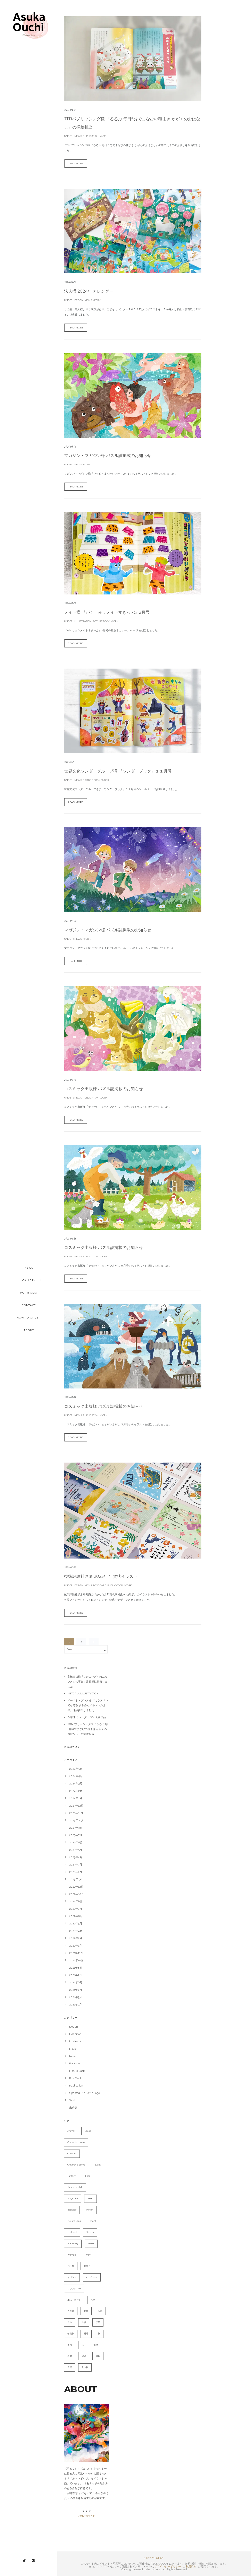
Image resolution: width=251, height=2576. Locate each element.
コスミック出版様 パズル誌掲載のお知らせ (103, 1088)
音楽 (69, 2367)
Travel (91, 2243)
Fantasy (71, 2176)
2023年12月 (76, 1805)
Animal (71, 2131)
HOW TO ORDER (29, 1317)
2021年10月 (76, 1960)
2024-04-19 (70, 282)
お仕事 (70, 2266)
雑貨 (98, 2356)
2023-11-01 (69, 762)
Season (90, 2232)
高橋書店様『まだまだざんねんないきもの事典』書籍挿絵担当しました (87, 1681)
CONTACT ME (86, 2516)
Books (88, 2131)
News (78, 136)
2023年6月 (76, 1842)
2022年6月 (76, 1916)
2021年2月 (75, 2004)
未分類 (73, 2107)
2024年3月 (75, 1783)
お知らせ (88, 2266)
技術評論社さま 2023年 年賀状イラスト (100, 1576)
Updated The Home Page (84, 2092)
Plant (93, 2221)
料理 (86, 2333)
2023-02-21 (70, 1397)
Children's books (76, 2164)
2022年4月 (75, 1930)
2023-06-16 (70, 1080)
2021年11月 (76, 1953)
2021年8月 (75, 1967)
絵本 (69, 2356)
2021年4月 (75, 1989)
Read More (76, 163)
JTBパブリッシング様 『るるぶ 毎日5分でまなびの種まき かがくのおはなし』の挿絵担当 (132, 123)
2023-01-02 (70, 1567)
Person (89, 2209)
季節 (98, 2322)
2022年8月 (76, 1901)
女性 (69, 2322)
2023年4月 (75, 1857)
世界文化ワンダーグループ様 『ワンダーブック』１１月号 (118, 771)
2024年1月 (75, 1798)
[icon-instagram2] (33, 2561)
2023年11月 (76, 1813)
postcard (72, 2232)
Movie (72, 2048)
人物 (93, 2300)
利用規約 (191, 2566)
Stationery (72, 2243)
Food (88, 2176)
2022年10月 (76, 1894)
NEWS (29, 1267)
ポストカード (74, 2300)
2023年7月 (75, 1835)
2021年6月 (75, 1982)
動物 (86, 2311)
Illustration (82, 621)
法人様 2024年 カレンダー (88, 291)
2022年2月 (75, 1938)
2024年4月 (76, 1776)
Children (71, 2153)
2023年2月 (75, 1871)
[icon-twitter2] (25, 2561)
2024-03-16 (70, 447)
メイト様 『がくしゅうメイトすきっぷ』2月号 (107, 612)
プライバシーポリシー (167, 2566)
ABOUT (29, 1330)
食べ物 (85, 2367)
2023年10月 (76, 1820)
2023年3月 (75, 1864)
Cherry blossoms (76, 2142)
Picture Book (101, 621)
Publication (91, 136)
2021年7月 (75, 1975)
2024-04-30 (70, 110)
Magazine (72, 2198)
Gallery (28, 1280)
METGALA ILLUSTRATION (83, 1693)
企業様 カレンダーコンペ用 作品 (86, 1717)
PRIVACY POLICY (153, 2557)
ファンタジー (74, 2288)
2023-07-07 (70, 921)
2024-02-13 (70, 603)
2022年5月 (75, 1923)
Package (74, 2063)
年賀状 (70, 2333)
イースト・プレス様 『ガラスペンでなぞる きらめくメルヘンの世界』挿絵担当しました (87, 1705)
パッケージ (91, 2277)
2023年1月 (75, 1879)
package (71, 2209)
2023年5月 (75, 1849)
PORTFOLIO (28, 1292)
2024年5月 (75, 1768)
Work (103, 136)
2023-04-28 (70, 1239)
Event (97, 2164)
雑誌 (84, 2356)
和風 (100, 2311)
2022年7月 (75, 1908)
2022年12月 (76, 1886)
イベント (71, 2277)
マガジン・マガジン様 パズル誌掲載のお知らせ (107, 455)
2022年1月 (75, 1945)
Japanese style (75, 2187)
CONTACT (29, 1305)
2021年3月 (75, 1997)
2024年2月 (75, 1790)
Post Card (99, 1585)
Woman (71, 2254)
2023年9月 (75, 1827)
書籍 (69, 2345)
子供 (84, 2322)
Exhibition (75, 2034)
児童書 (70, 2311)
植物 (95, 2345)
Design (78, 300)
